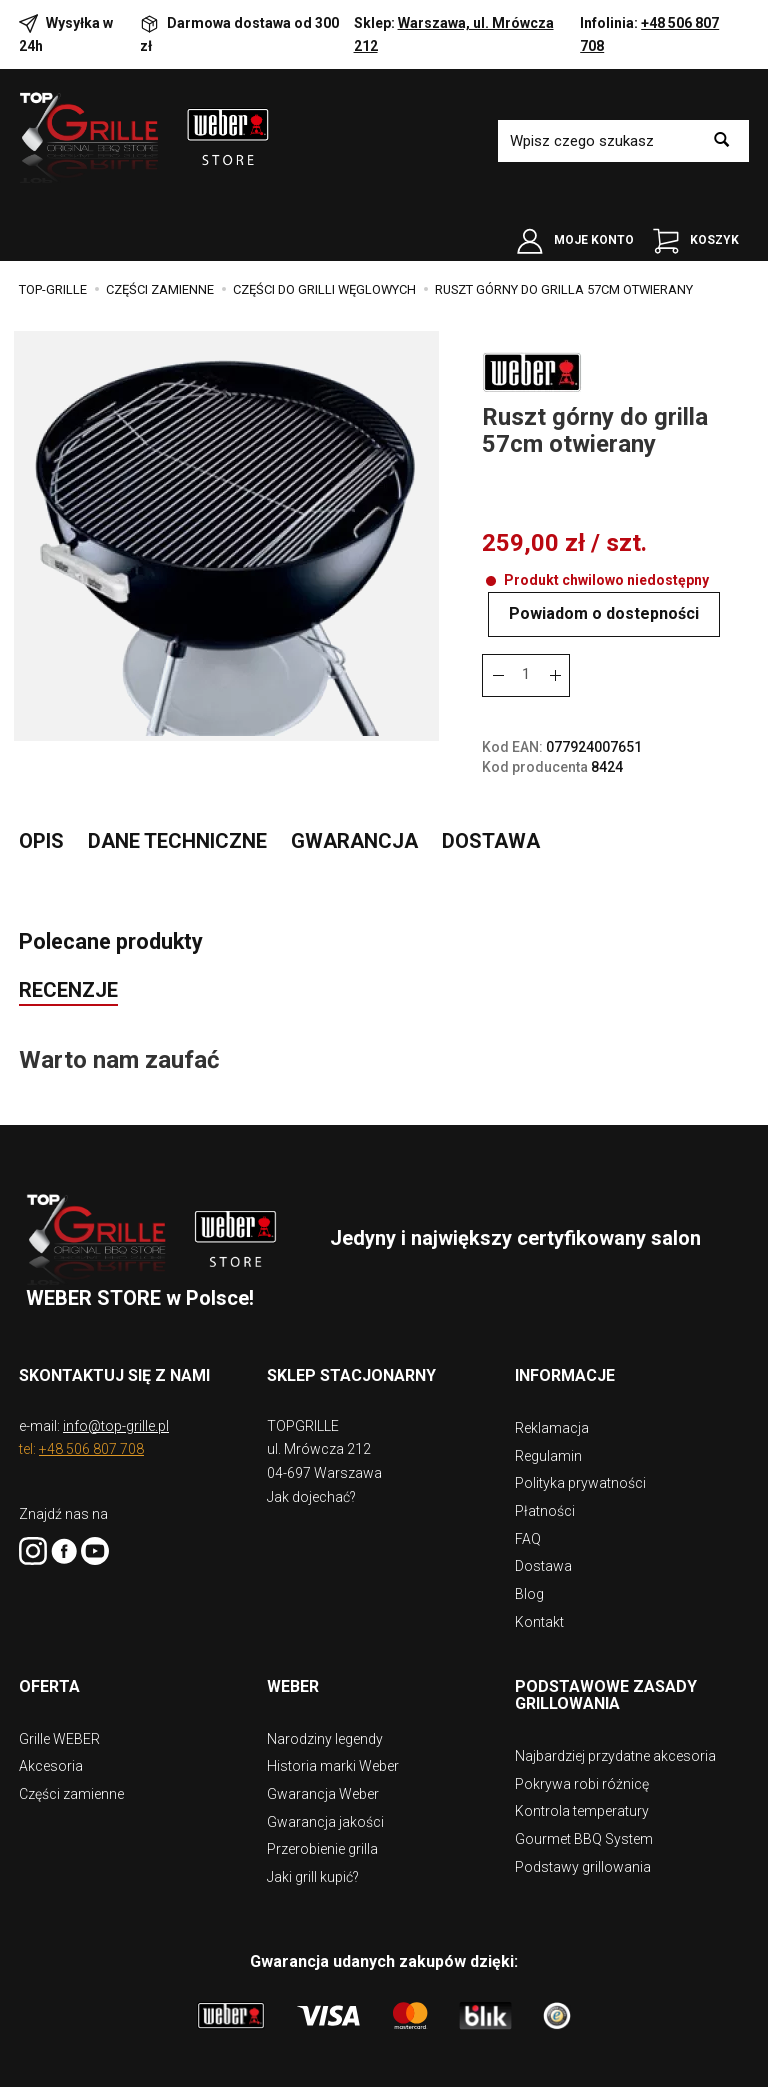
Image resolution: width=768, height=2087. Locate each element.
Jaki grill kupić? (313, 1850)
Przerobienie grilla (322, 1825)
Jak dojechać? (311, 1520)
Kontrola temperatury (582, 1793)
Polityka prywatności (580, 1499)
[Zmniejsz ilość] (555, 694)
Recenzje (68, 1013)
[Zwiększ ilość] (497, 694)
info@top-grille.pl (116, 1449)
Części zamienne (71, 1775)
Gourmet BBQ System (584, 1818)
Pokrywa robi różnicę (582, 1768)
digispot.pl (479, 2067)
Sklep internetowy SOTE (327, 2067)
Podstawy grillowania (583, 1842)
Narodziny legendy (325, 1726)
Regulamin (548, 1474)
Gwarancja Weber (323, 1775)
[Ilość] (526, 694)
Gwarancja (354, 860)
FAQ (528, 1549)
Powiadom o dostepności (617, 633)
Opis (41, 860)
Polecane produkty (121, 962)
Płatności (545, 1524)
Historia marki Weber (333, 1750)
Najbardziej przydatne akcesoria (615, 1743)
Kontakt (539, 1623)
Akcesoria (51, 1750)
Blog (529, 1598)
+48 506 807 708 (91, 1472)
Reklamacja (552, 1450)
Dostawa (491, 860)
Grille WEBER (59, 1726)
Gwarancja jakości (325, 1800)
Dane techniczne (177, 860)
